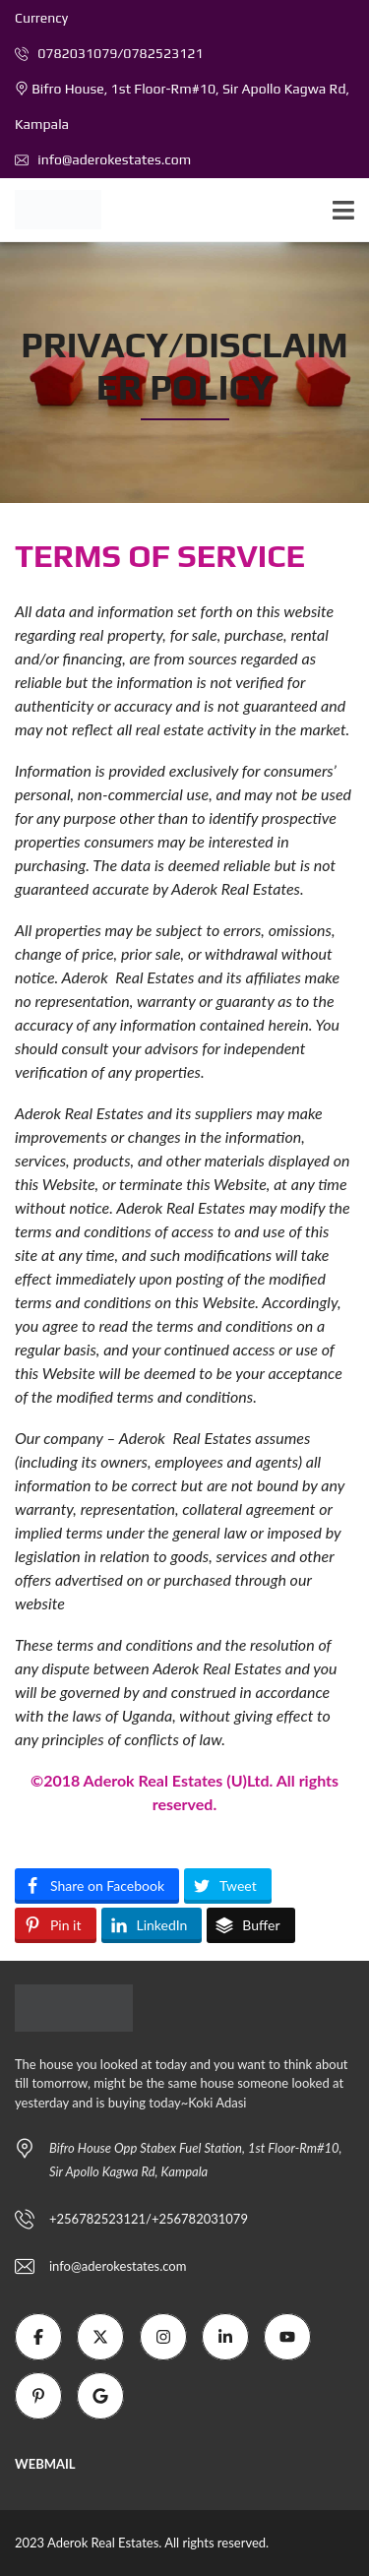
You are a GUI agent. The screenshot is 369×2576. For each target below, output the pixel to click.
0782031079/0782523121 (109, 53)
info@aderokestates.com (103, 159)
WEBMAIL (45, 2464)
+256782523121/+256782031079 (148, 2219)
